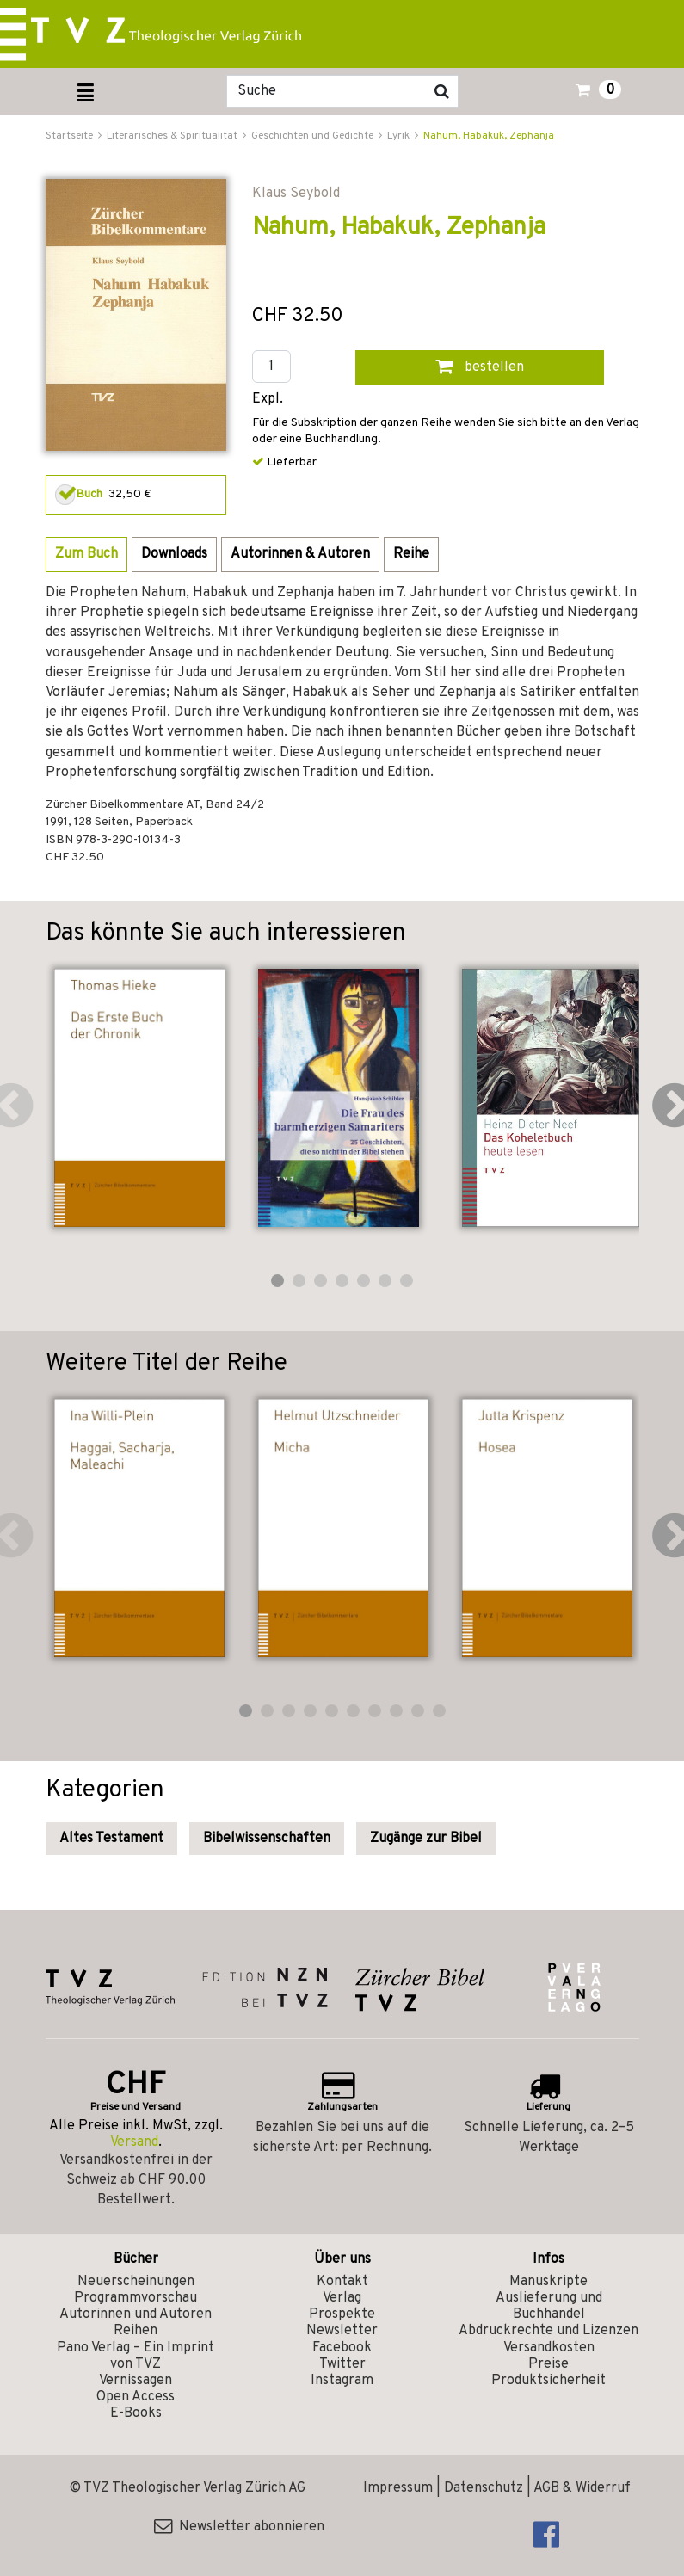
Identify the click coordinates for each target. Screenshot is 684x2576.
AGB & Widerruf (582, 2488)
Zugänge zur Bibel (426, 1838)
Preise (548, 2364)
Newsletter (342, 2330)
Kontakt (342, 2281)
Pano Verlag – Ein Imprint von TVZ (135, 2356)
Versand (134, 2142)
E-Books (136, 2413)
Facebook (342, 2348)
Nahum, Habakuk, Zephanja (488, 136)
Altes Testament (111, 1838)
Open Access (135, 2397)
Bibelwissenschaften (266, 1838)
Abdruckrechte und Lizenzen (548, 2330)
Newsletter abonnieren (239, 2527)
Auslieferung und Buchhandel (549, 2306)
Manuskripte (548, 2281)
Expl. (267, 399)
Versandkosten (549, 2348)
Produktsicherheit (548, 2380)
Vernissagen (135, 2380)
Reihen (135, 2330)
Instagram (342, 2380)
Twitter (342, 2364)
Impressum (398, 2488)
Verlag (342, 2298)
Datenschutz (483, 2488)
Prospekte (342, 2314)
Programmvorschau (135, 2298)
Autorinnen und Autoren (135, 2314)
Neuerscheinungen (135, 2281)
